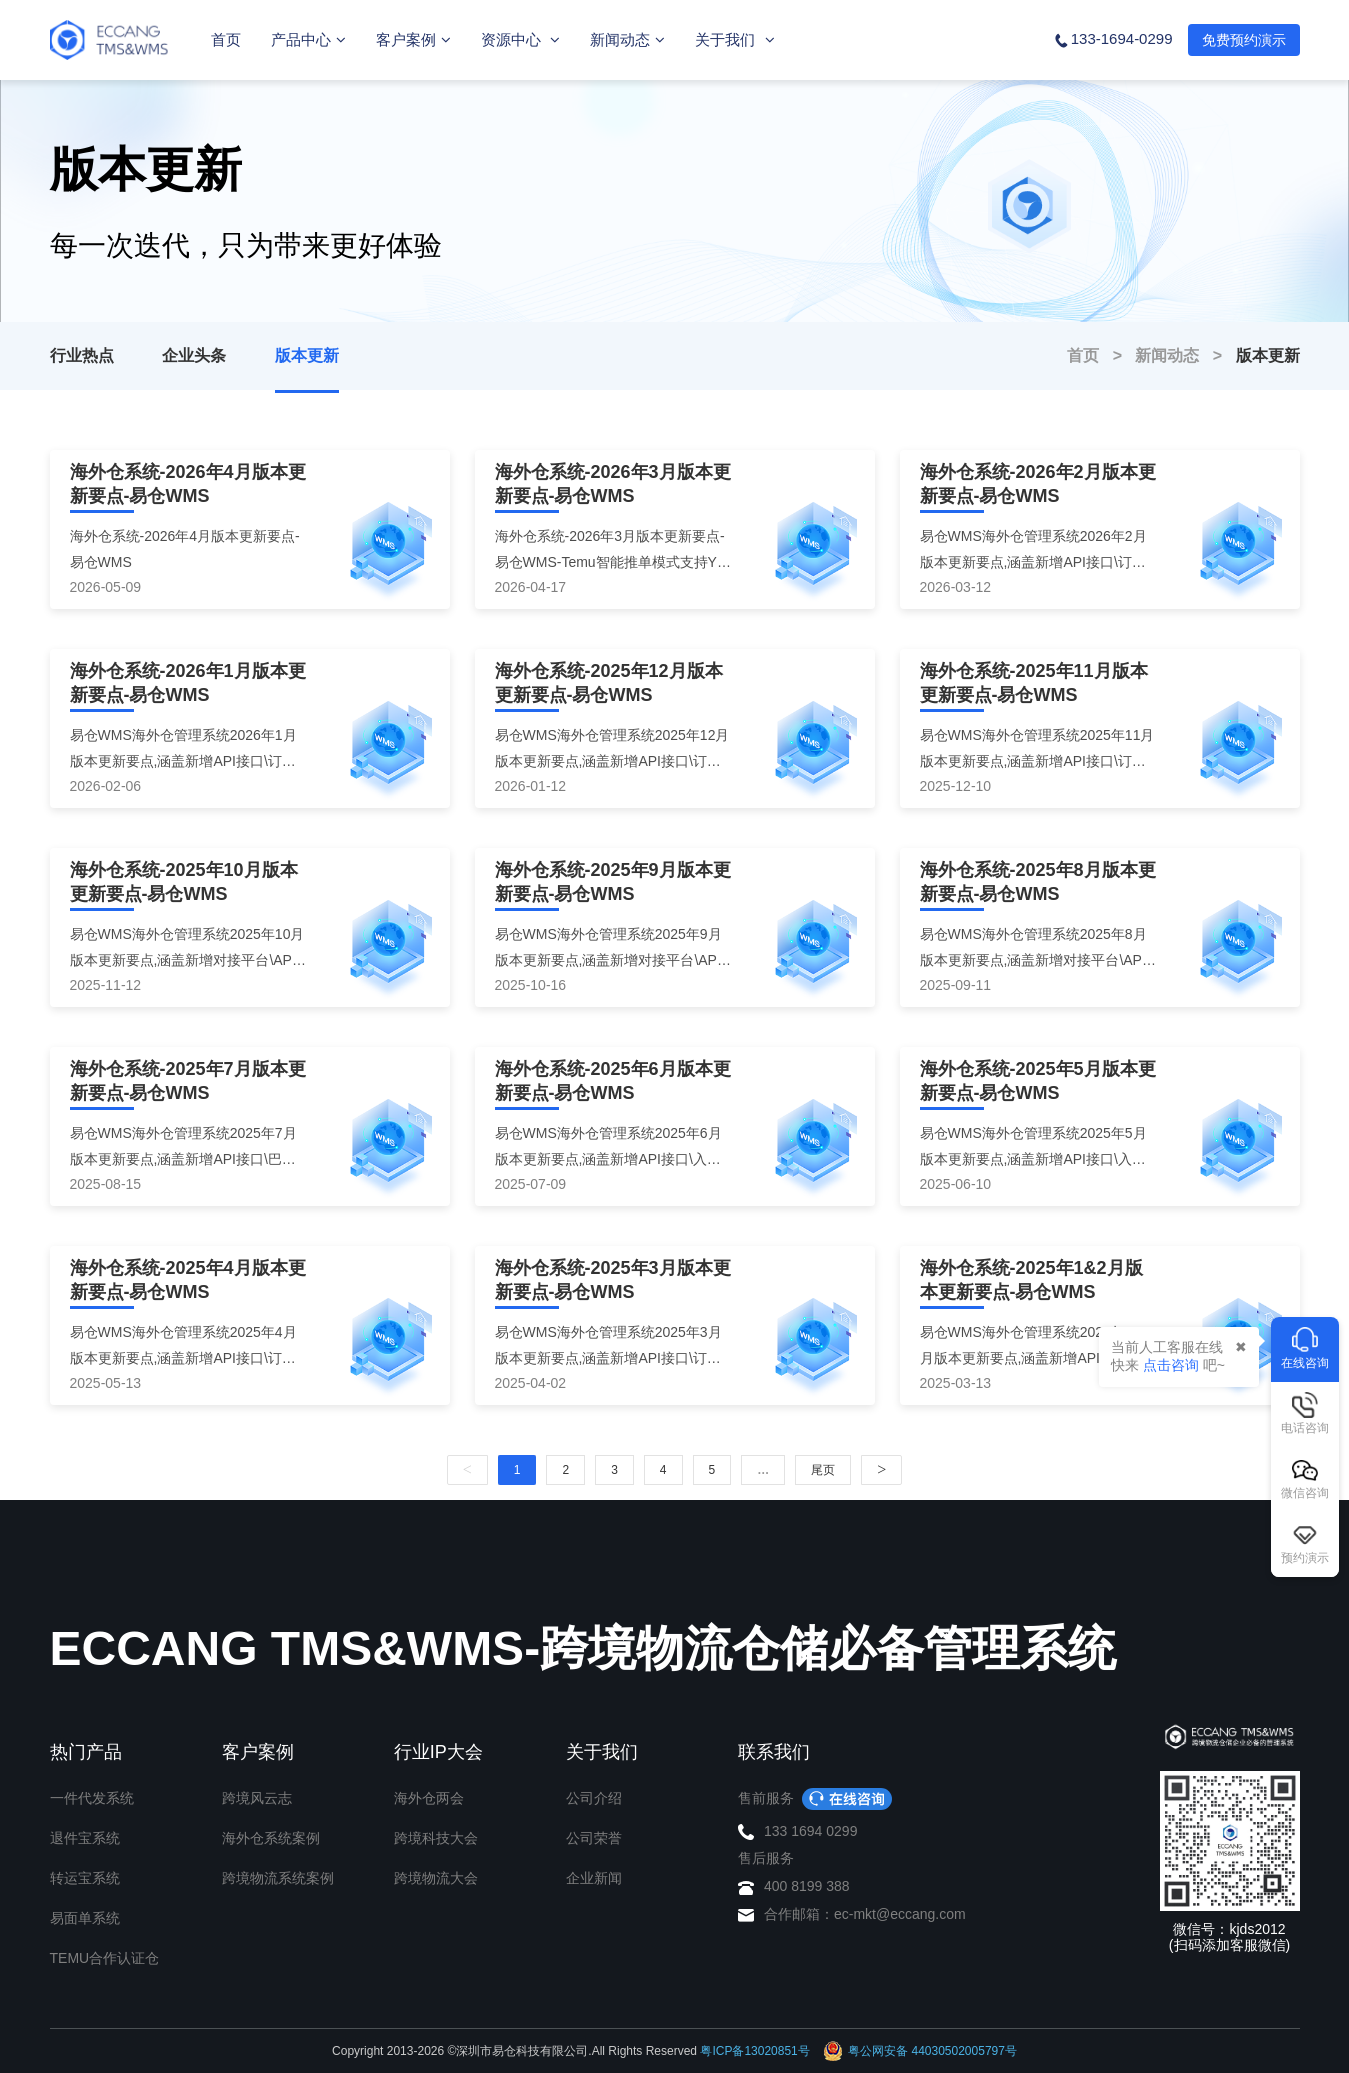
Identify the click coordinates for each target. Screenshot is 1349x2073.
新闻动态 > (1185, 355)
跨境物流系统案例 (278, 1878)
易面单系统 (85, 1918)
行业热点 (82, 355)
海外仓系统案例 (271, 1838)
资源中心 (520, 39)
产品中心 (308, 39)
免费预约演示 (1244, 40)
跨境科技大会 (436, 1838)
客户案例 (413, 39)
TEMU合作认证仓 (105, 1958)
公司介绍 (594, 1798)
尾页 (823, 1470)
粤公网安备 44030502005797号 (920, 2051)
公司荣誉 (594, 1838)
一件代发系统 (92, 1798)
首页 (226, 39)
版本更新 (307, 355)
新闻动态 (627, 39)
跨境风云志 (257, 1798)
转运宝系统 (85, 1878)
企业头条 (194, 355)
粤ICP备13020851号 (754, 2051)
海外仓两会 (429, 1798)
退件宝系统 (85, 1838)
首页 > (1101, 355)
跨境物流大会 (436, 1878)
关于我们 (734, 39)
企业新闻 (594, 1878)
